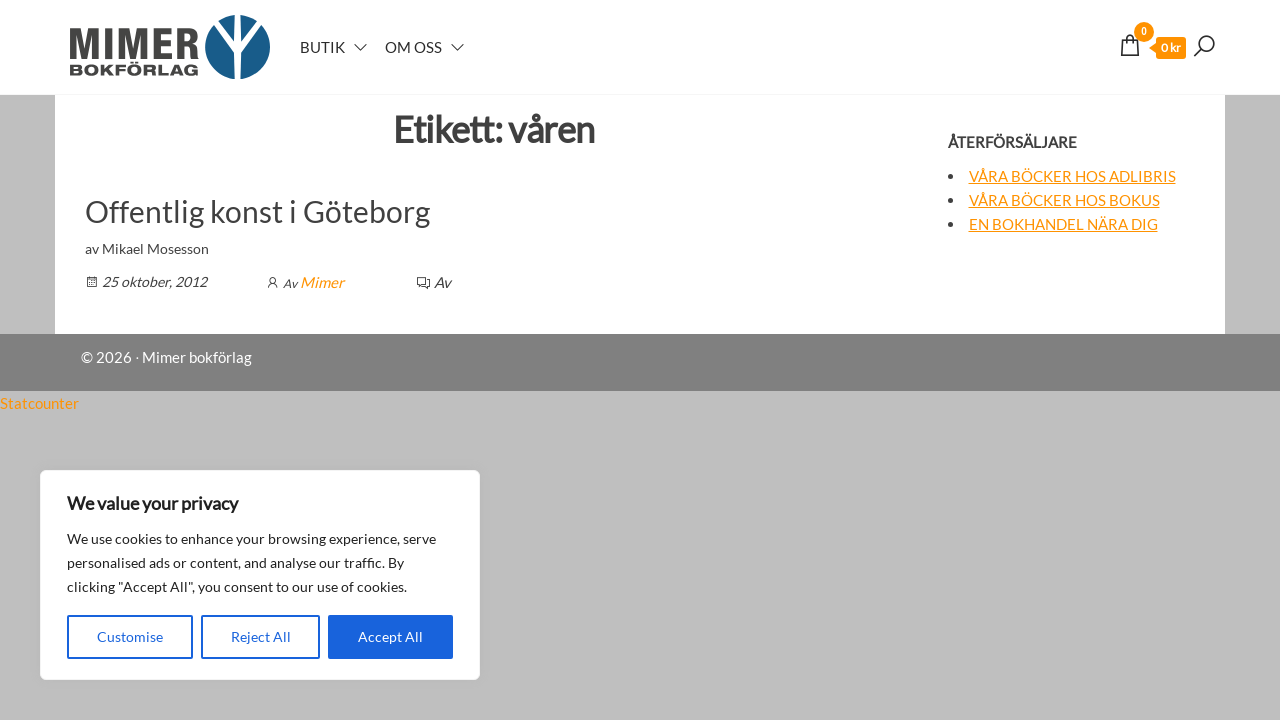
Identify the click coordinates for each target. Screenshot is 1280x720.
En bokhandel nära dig (1063, 224)
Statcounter (39, 403)
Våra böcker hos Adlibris (1072, 176)
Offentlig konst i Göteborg (257, 211)
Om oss (413, 47)
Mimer (322, 282)
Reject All (261, 636)
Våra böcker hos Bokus (1064, 200)
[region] (260, 575)
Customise (130, 636)
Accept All (390, 636)
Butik (322, 47)
